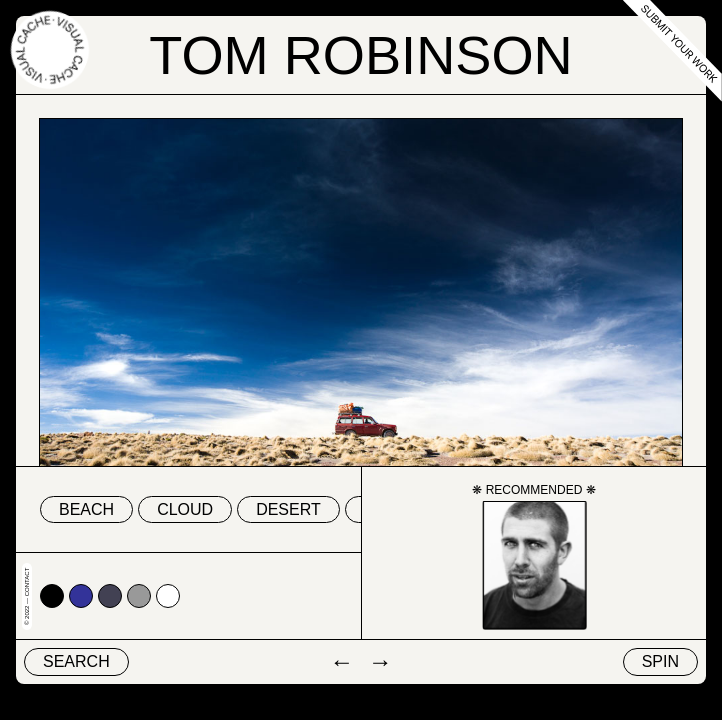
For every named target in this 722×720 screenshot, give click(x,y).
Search (76, 661)
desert (288, 509)
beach (86, 509)
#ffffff (168, 596)
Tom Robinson (360, 55)
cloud (185, 509)
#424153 (110, 596)
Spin (660, 661)
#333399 (81, 596)
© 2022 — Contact (27, 596)
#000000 (52, 596)
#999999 (139, 596)
